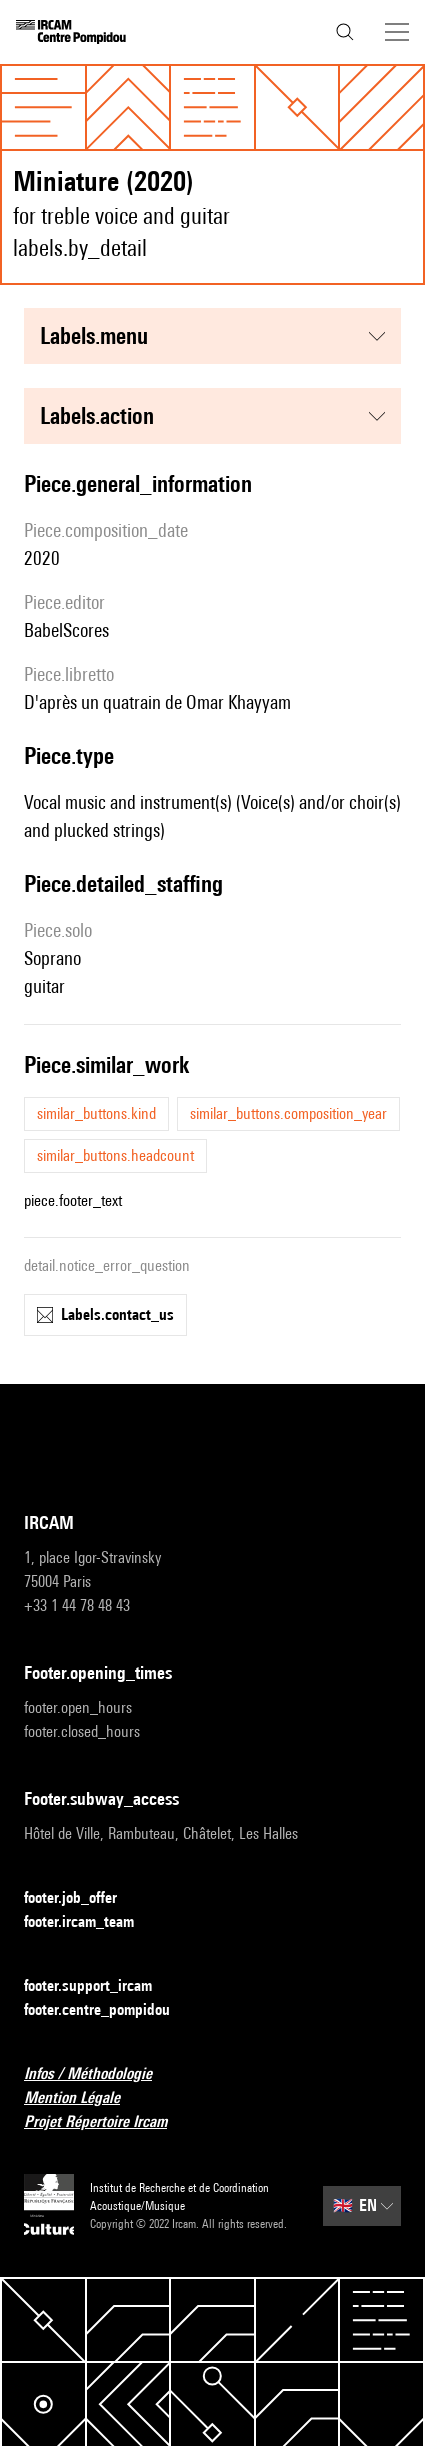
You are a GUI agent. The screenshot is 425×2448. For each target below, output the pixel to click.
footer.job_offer (82, 1898)
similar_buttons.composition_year (288, 1113)
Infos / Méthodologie (100, 2074)
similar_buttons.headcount (115, 1155)
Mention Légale (84, 2098)
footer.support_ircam (100, 1986)
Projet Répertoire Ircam (107, 2122)
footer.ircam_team (91, 1922)
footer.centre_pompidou (109, 2010)
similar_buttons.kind (96, 1113)
